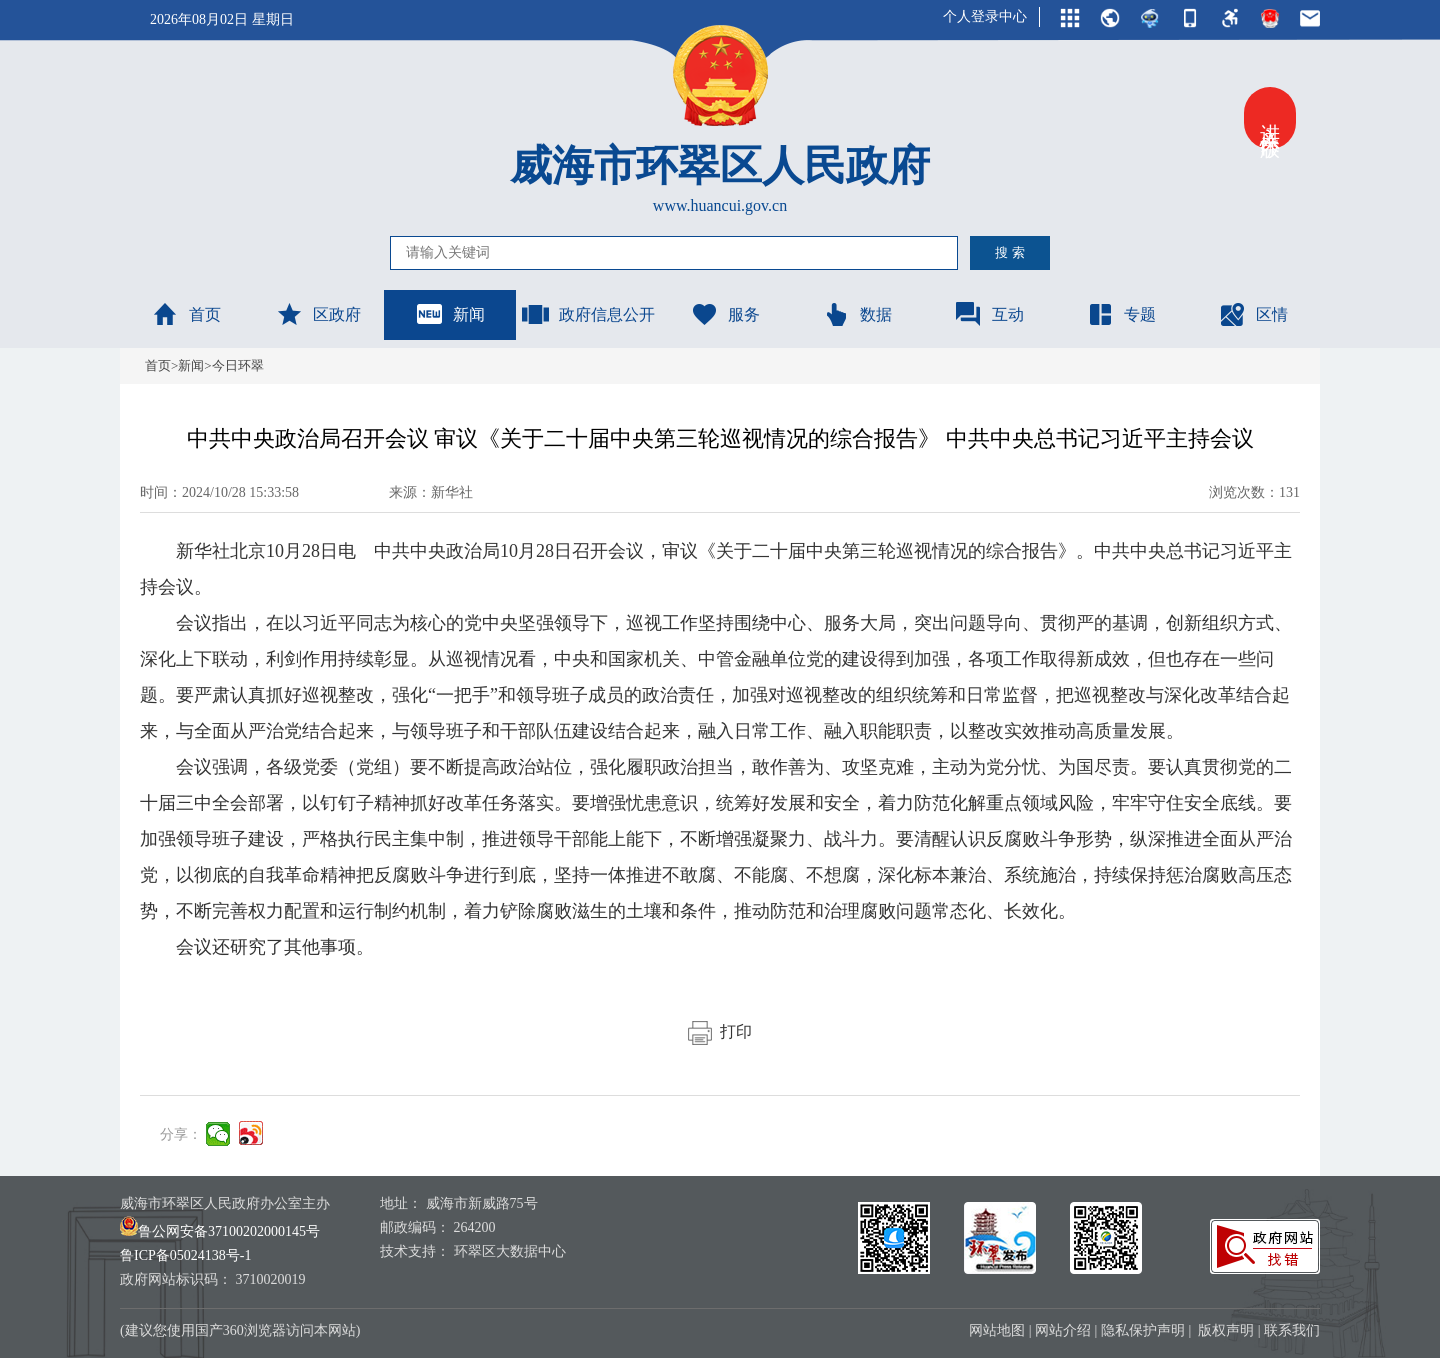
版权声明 (1226, 1330)
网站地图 (997, 1330)
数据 (857, 314)
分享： (181, 1134)
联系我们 (1292, 1330)
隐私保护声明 (1143, 1330)
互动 (989, 314)
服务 (725, 314)
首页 (186, 314)
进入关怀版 (1270, 118)
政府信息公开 (588, 314)
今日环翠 (238, 365)
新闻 (450, 314)
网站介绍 (1063, 1330)
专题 (1121, 314)
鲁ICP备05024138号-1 (185, 1255)
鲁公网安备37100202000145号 (220, 1231)
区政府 (318, 314)
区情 (1253, 314)
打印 (720, 1031)
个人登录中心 (985, 16)
